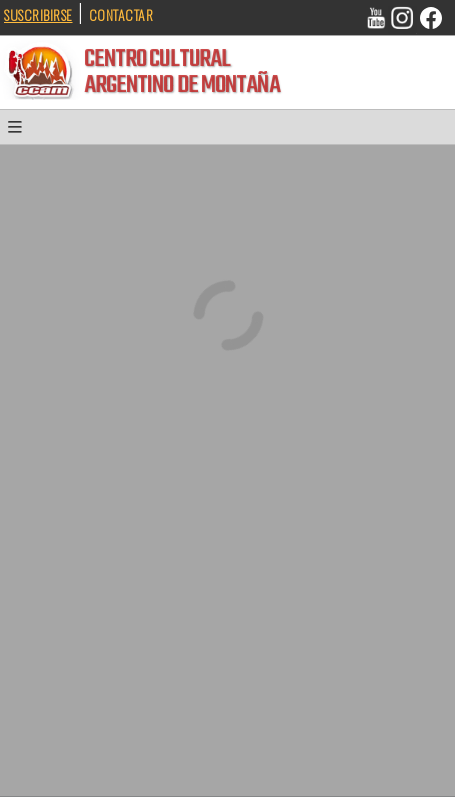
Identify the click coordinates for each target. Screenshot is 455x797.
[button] (22, 131)
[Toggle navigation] (22, 131)
